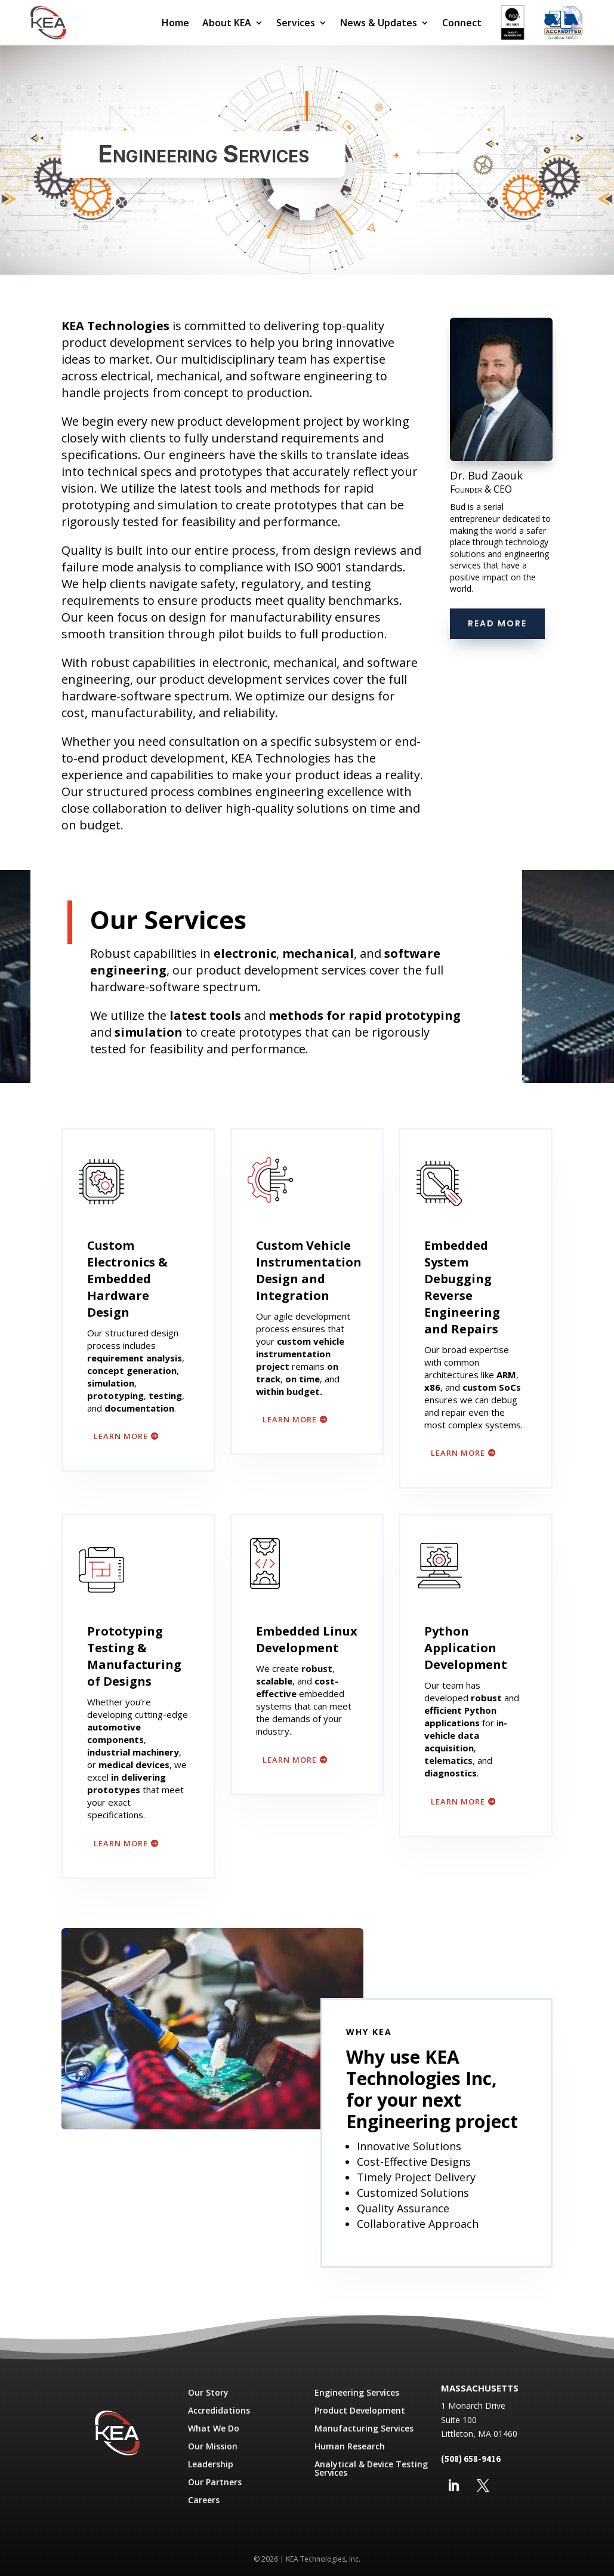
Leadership (210, 2465)
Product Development (359, 2411)
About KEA (226, 22)
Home (175, 22)
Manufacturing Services (364, 2429)
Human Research (349, 2447)
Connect (462, 22)
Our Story (208, 2393)
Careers (204, 2501)
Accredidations (219, 2411)
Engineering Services (356, 2393)
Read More (497, 623)
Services (295, 22)
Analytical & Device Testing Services (371, 2469)
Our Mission (212, 2447)
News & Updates (378, 22)
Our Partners (215, 2483)
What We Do (213, 2429)
